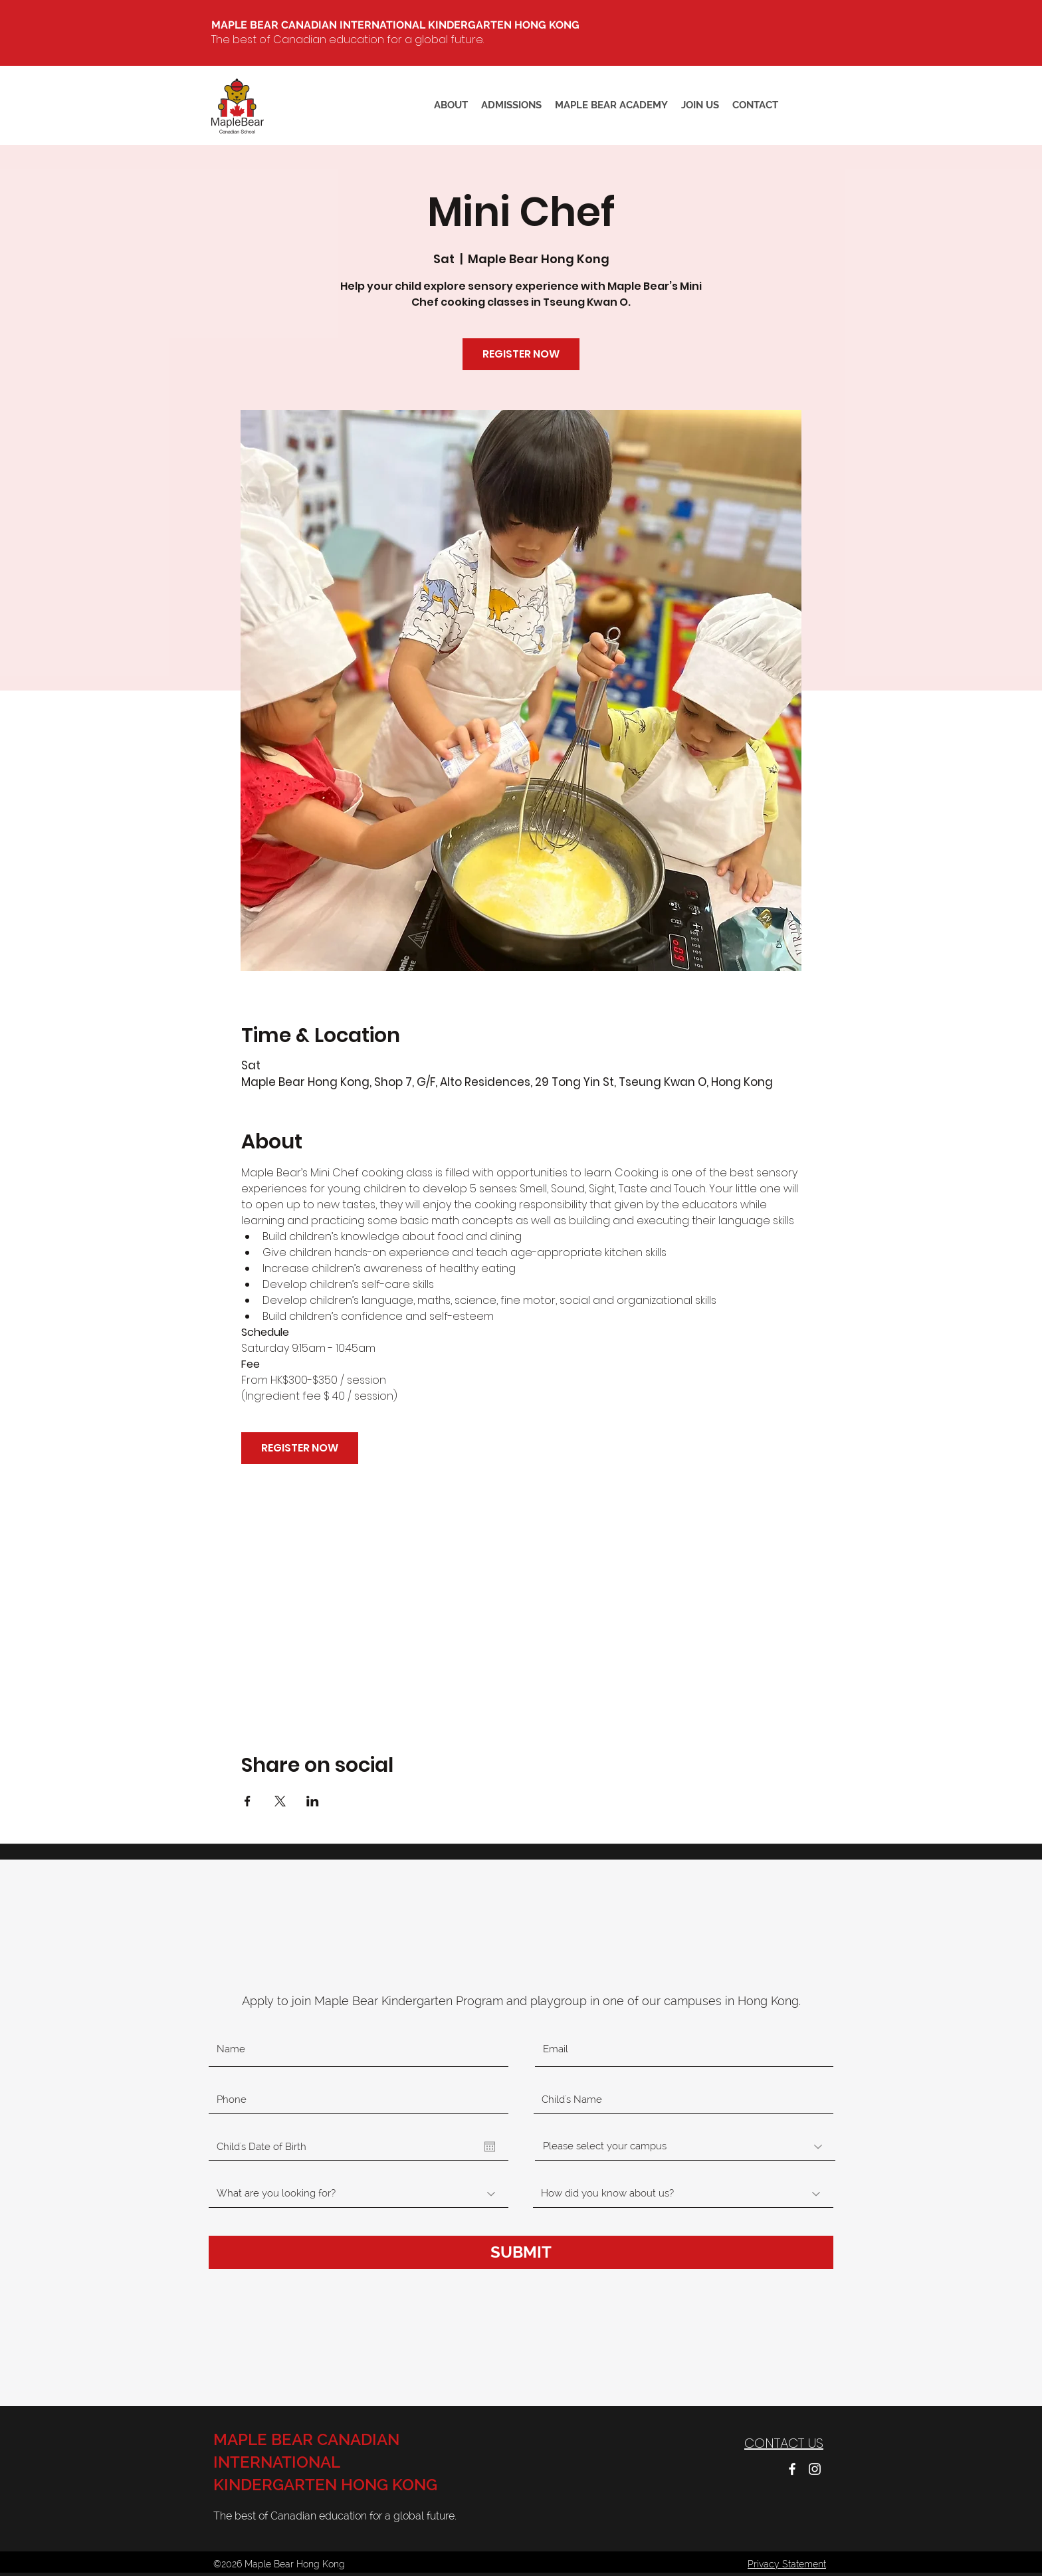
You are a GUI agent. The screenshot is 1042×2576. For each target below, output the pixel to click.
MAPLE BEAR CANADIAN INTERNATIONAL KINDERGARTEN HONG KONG (325, 2462)
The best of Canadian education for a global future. (347, 39)
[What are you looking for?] (358, 2194)
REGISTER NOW (521, 354)
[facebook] (792, 2469)
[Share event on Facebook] (247, 1801)
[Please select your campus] (685, 2147)
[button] (611, 105)
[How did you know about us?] (683, 2194)
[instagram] (815, 2469)
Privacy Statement (787, 2564)
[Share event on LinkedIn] (312, 1801)
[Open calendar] (489, 2146)
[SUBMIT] (521, 2252)
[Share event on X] (280, 1801)
